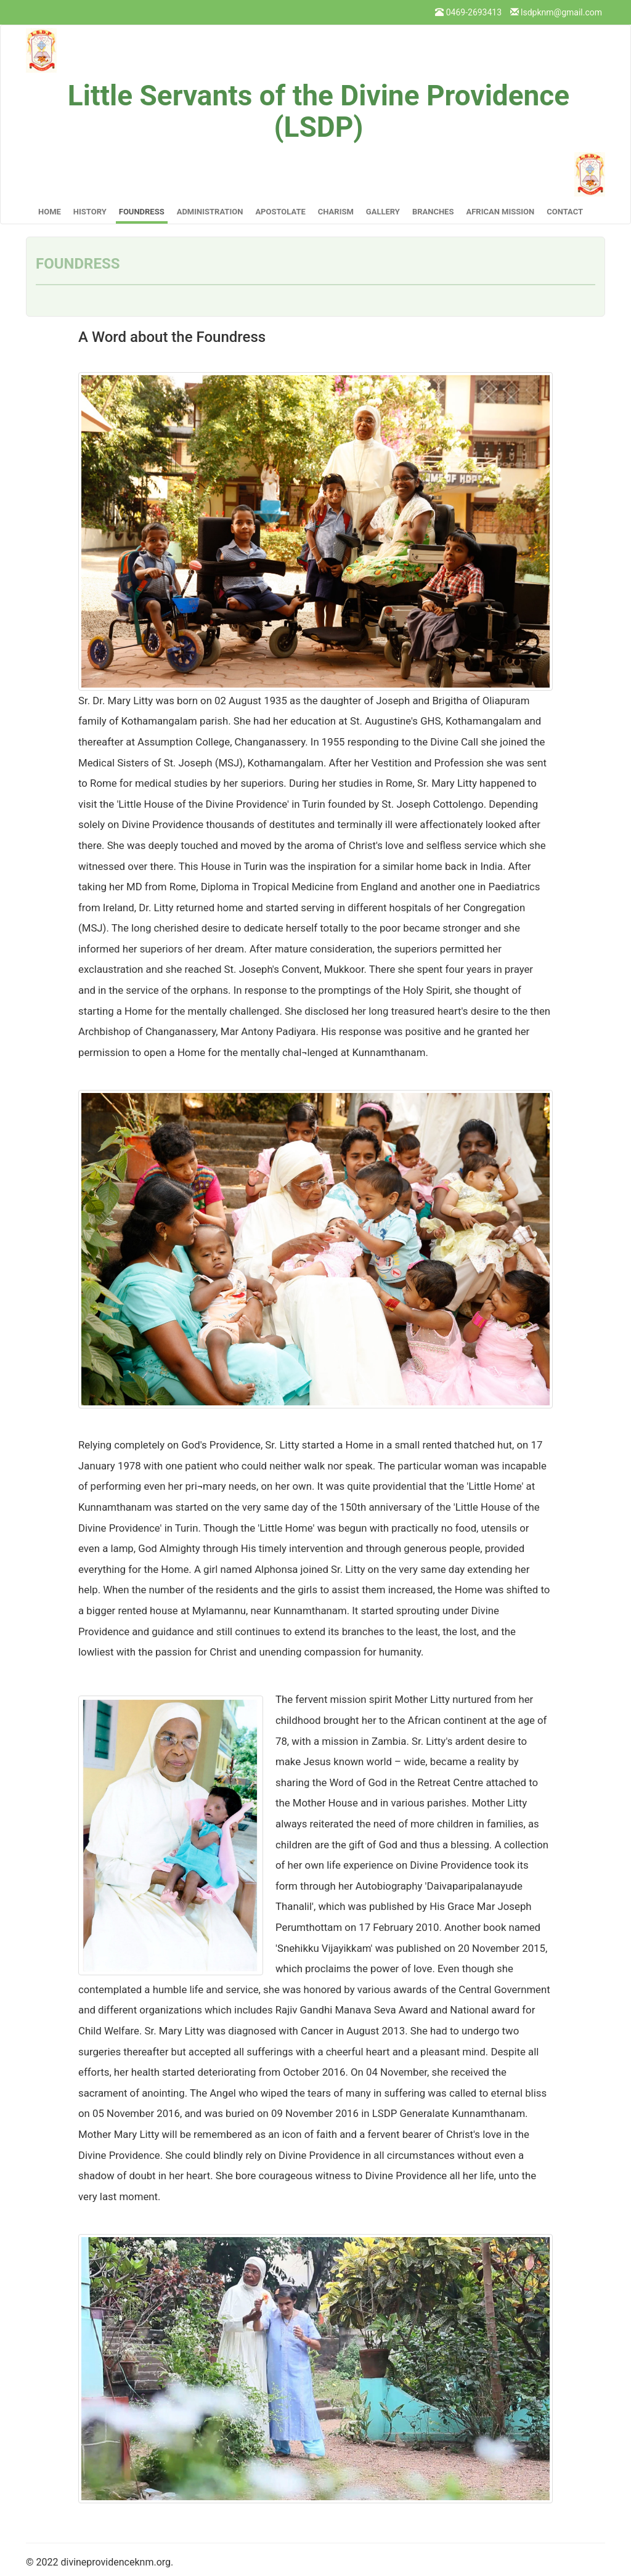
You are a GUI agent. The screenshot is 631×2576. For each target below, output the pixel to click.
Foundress (142, 211)
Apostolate (280, 211)
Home (49, 211)
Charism (336, 211)
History (90, 211)
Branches (433, 211)
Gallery (383, 211)
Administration (210, 211)
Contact (565, 211)
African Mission (500, 211)
